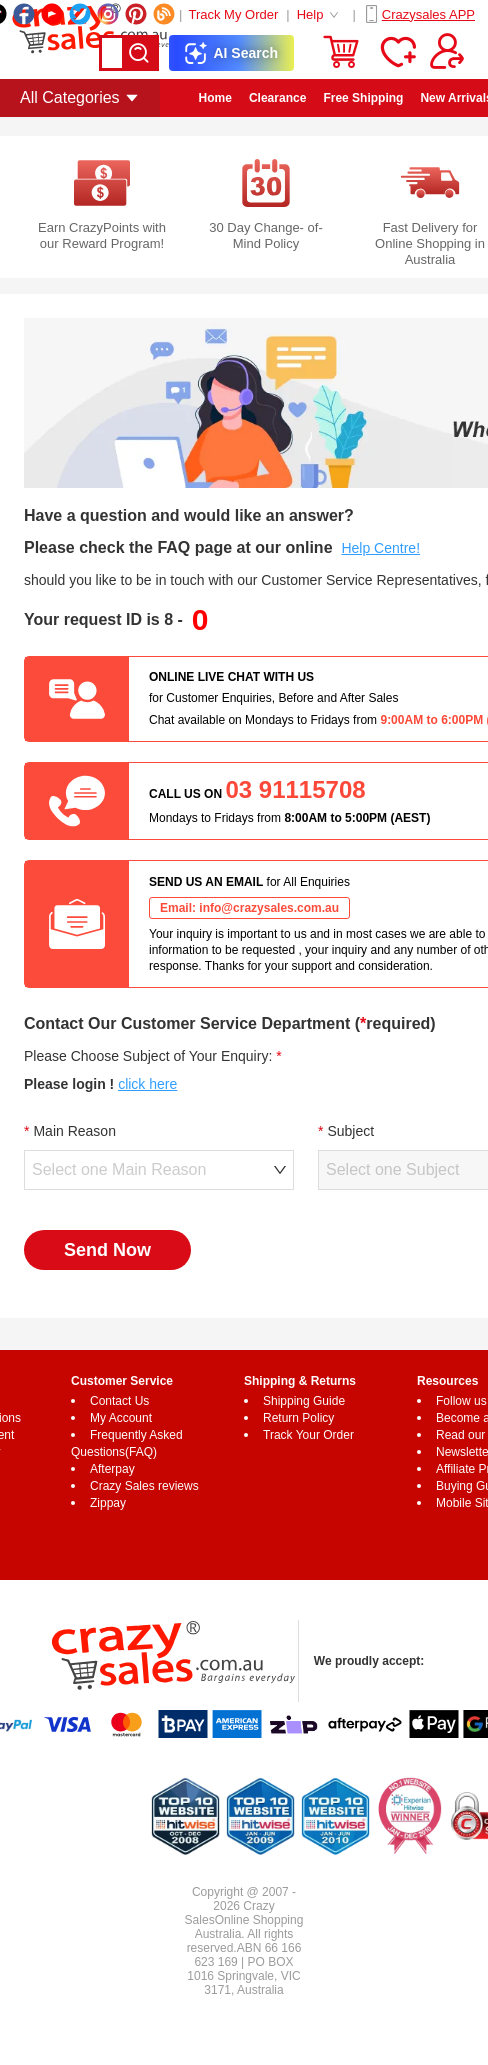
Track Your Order (308, 1435)
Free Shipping (363, 98)
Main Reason (74, 1131)
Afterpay (112, 1469)
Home (215, 98)
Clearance (277, 98)
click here (147, 1084)
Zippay (108, 1503)
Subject (350, 1131)
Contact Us (119, 1401)
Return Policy (298, 1418)
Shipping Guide (304, 1401)
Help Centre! (380, 548)
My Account (121, 1418)
